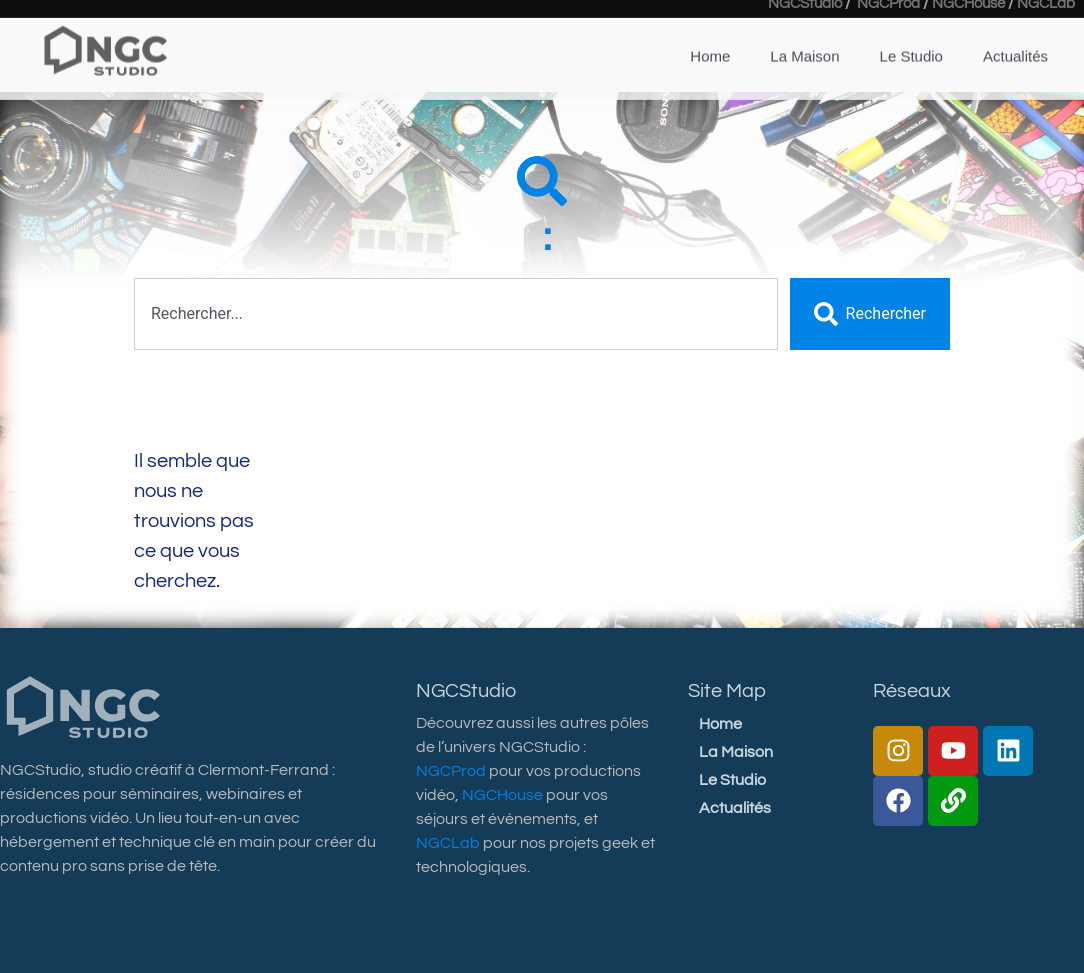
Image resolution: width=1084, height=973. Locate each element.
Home (710, 37)
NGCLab (448, 843)
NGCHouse (502, 795)
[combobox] (456, 314)
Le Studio (911, 37)
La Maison (804, 37)
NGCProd (451, 771)
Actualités (1015, 37)
